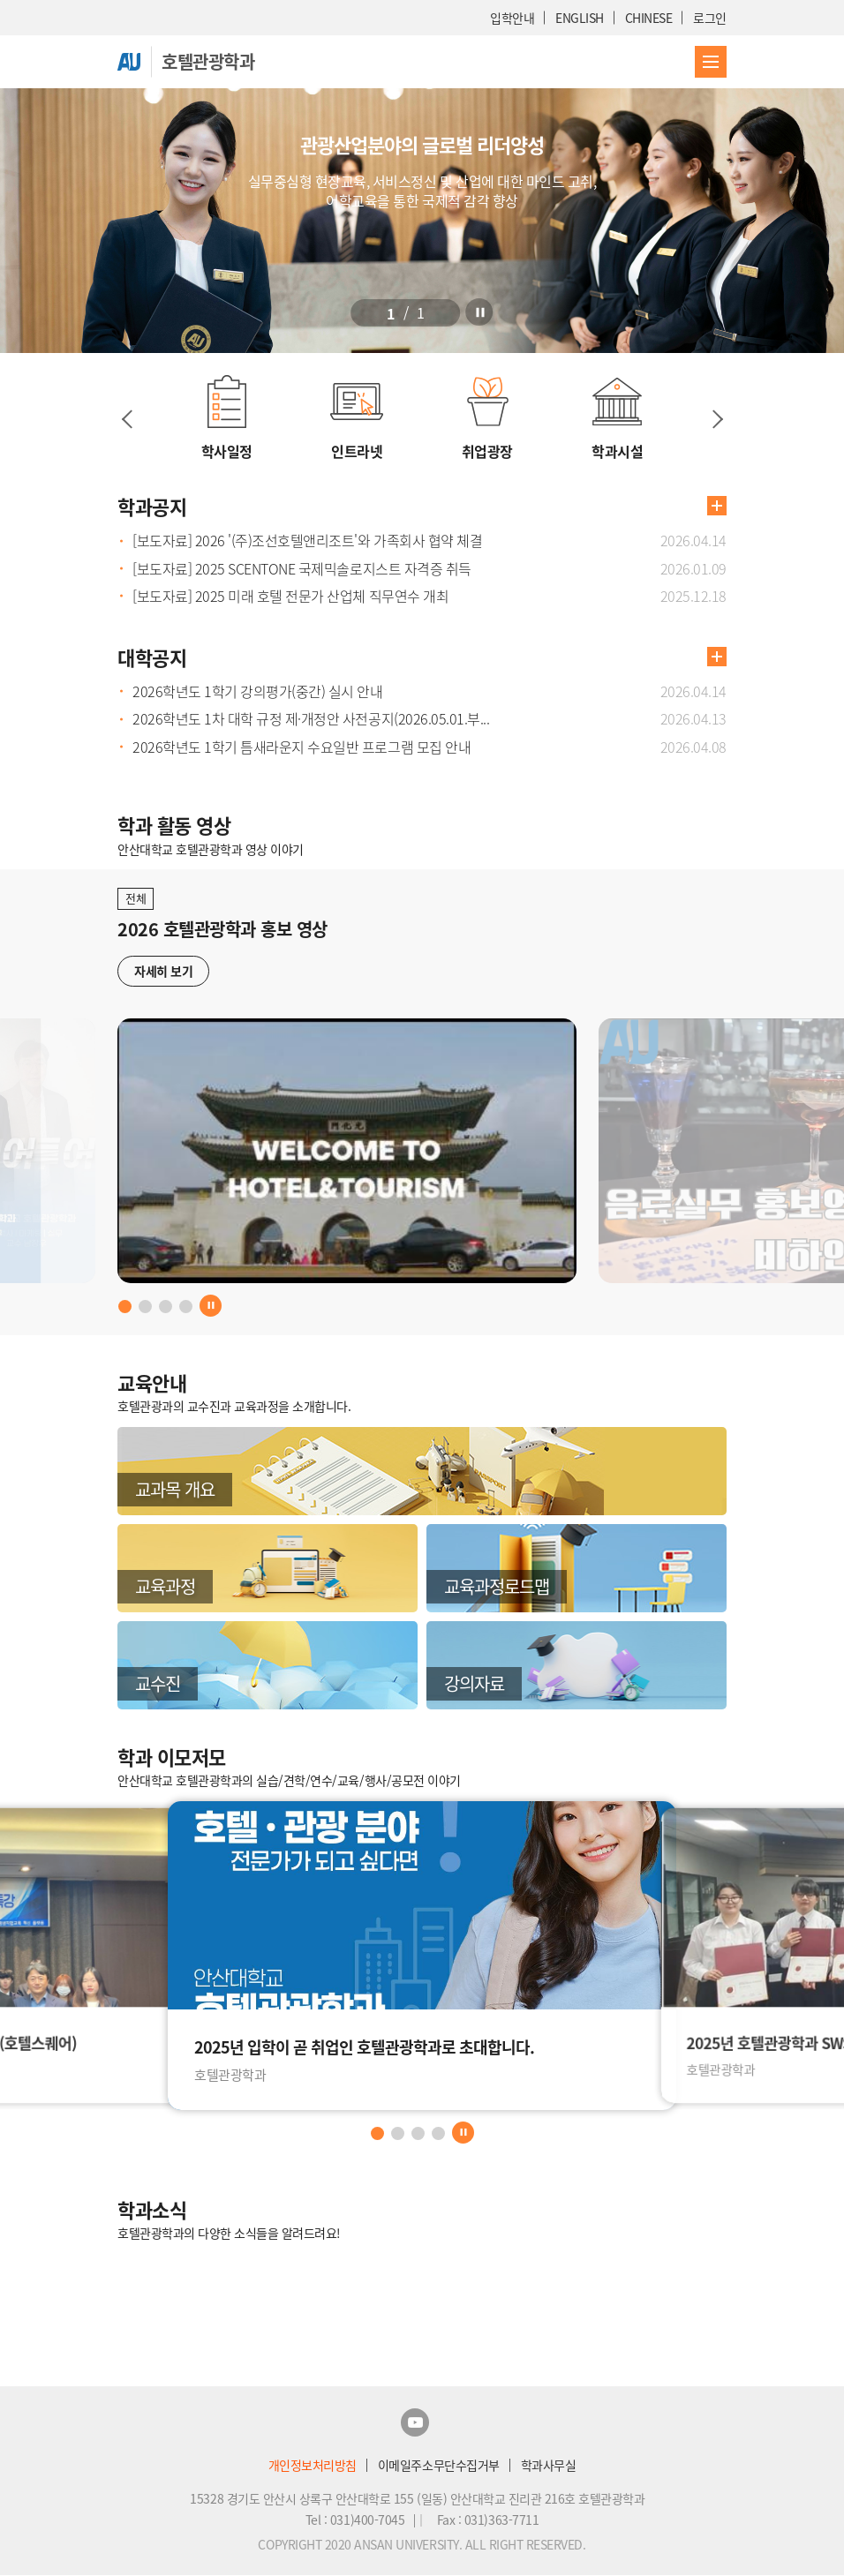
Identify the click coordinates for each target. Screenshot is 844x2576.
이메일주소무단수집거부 (439, 2465)
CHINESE (649, 17)
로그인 (710, 17)
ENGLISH (579, 17)
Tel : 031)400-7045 (356, 2519)
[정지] (497, 308)
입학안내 (512, 17)
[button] (385, 308)
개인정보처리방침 (312, 2465)
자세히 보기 (163, 971)
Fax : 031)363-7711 (488, 2519)
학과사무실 (548, 2465)
